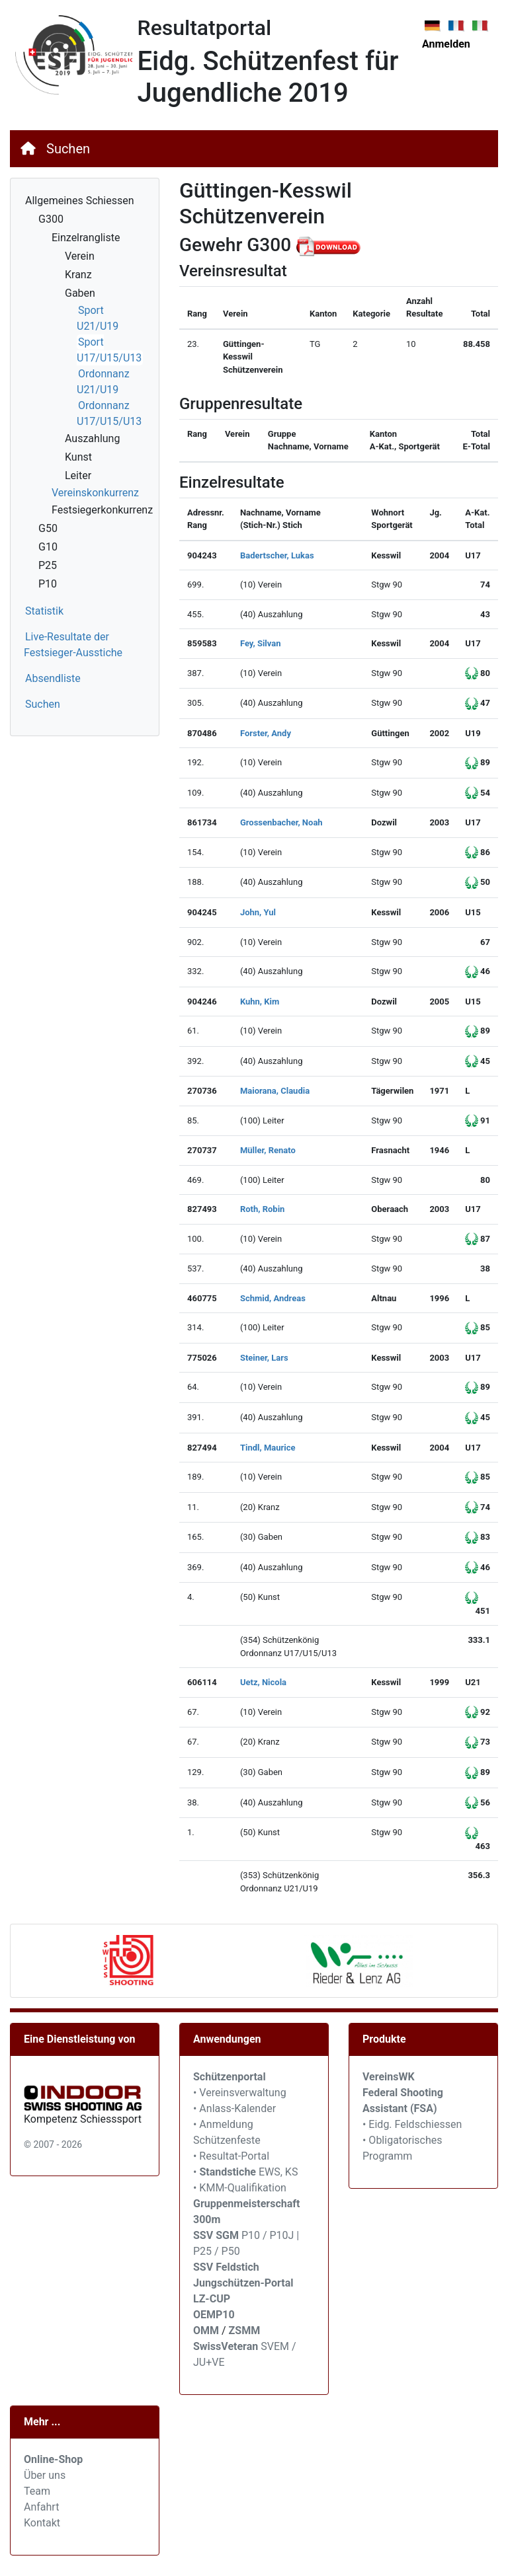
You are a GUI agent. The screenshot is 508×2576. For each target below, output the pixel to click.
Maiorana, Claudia (275, 1091)
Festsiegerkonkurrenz (102, 510)
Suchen (68, 149)
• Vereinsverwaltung (239, 2092)
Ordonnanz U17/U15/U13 (109, 413)
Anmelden (446, 44)
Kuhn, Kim (259, 1001)
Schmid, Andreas (273, 1298)
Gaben (80, 293)
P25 (47, 565)
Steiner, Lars (264, 1358)
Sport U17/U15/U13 (109, 350)
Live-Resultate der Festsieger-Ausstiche (73, 644)
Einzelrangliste (86, 237)
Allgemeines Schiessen (79, 200)
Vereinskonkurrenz (95, 492)
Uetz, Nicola (263, 1682)
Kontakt (42, 2523)
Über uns (44, 2475)
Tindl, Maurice (268, 1448)
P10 (47, 584)
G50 (48, 528)
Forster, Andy (265, 733)
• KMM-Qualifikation (239, 2187)
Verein (80, 256)
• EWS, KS (245, 2172)
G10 (48, 547)
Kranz (78, 274)
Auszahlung (92, 438)
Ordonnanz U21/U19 (103, 381)
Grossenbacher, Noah (281, 822)
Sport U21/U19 (97, 318)
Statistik (44, 611)
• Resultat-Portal (231, 2156)
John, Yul (258, 912)
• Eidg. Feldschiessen (412, 2124)
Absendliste (53, 678)
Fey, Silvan (260, 643)
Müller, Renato (268, 1150)
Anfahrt (41, 2507)
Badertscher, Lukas (277, 555)
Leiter (78, 475)
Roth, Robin (262, 1209)
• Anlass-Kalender (234, 2108)
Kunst (78, 457)
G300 (51, 219)
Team (37, 2491)
